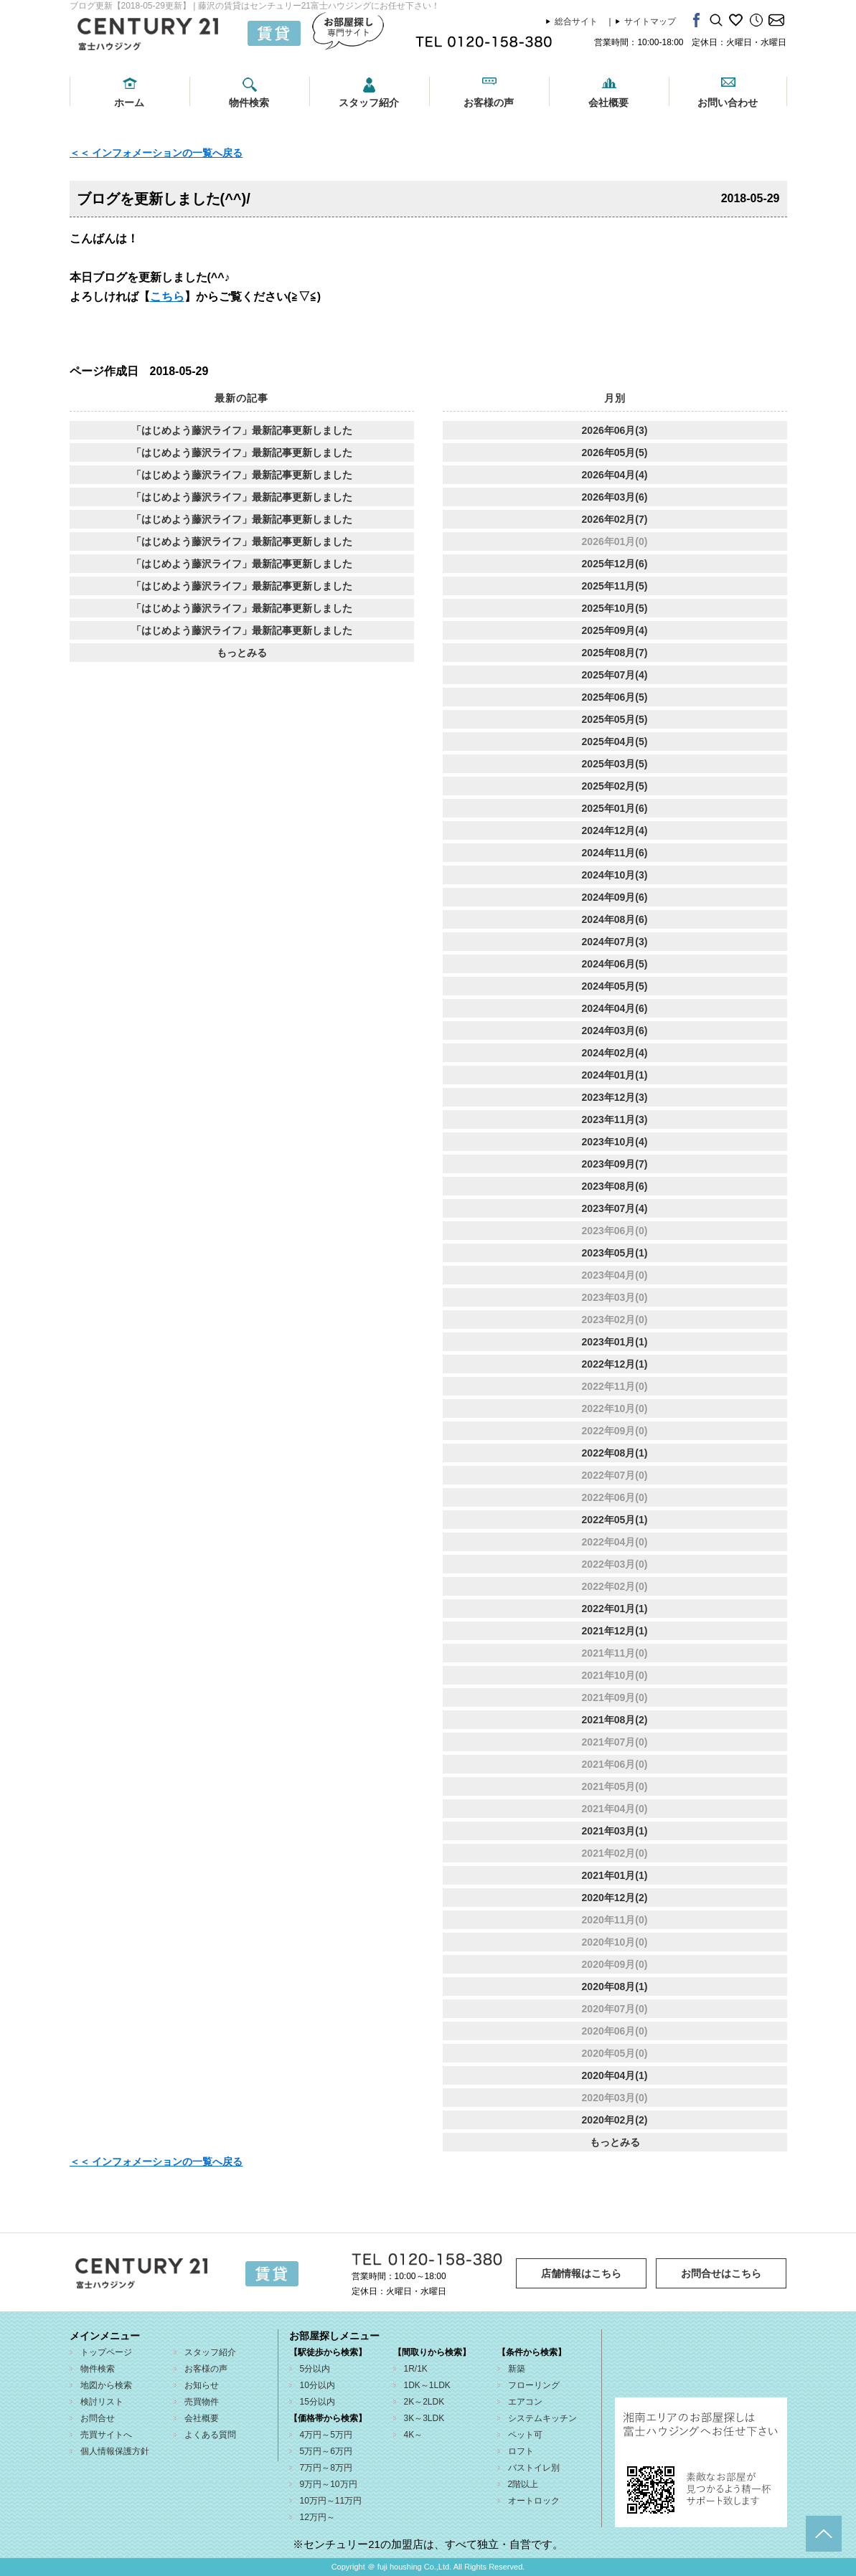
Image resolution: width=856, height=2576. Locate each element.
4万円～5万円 (326, 2435)
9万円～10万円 (328, 2484)
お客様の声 (489, 102)
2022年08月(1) (615, 1453)
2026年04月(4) (615, 474)
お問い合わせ (727, 102)
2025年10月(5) (615, 608)
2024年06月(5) (615, 964)
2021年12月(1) (615, 1631)
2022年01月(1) (615, 1608)
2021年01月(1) (615, 1875)
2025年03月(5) (615, 764)
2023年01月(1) (615, 1342)
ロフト (521, 2451)
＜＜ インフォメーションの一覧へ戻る (156, 152)
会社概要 (608, 102)
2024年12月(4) (615, 830)
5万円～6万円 (326, 2451)
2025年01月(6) (615, 808)
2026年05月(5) (615, 452)
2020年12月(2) (615, 1897)
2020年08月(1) (615, 1986)
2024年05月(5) (615, 986)
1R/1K (416, 2369)
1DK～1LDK (427, 2385)
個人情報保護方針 (114, 2451)
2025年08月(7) (615, 652)
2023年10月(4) (615, 1141)
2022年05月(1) (615, 1519)
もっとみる (242, 652)
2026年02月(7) (615, 519)
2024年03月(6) (615, 1030)
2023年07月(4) (615, 1208)
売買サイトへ (106, 2435)
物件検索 (249, 102)
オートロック (534, 2501)
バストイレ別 (534, 2468)
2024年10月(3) (615, 875)
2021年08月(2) (615, 1719)
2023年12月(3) (615, 1097)
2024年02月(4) (615, 1053)
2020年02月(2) (615, 2120)
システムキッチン (542, 2418)
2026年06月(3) (615, 430)
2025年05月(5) (615, 719)
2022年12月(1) (615, 1364)
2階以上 (523, 2484)
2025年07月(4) (615, 675)
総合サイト (576, 21)
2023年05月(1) (615, 1253)
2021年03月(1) (615, 1831)
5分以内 (315, 2369)
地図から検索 (106, 2385)
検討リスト (101, 2402)
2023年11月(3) (615, 1119)
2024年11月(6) (615, 852)
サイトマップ (650, 21)
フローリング (534, 2385)
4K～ (413, 2435)
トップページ (106, 2352)
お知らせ (201, 2385)
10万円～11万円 (331, 2501)
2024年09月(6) (615, 897)
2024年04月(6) (615, 1008)
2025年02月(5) (615, 786)
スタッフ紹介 (369, 102)
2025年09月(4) (615, 630)
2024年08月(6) (615, 919)
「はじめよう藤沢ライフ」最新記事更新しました (241, 430)
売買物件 (201, 2402)
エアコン (525, 2402)
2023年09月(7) (615, 1164)
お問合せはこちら (721, 2273)
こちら (167, 296)
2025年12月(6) (615, 563)
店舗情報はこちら (581, 2273)
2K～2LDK (424, 2402)
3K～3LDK (424, 2418)
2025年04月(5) (615, 741)
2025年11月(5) (615, 586)
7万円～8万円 (326, 2468)
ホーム (129, 102)
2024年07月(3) (615, 941)
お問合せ (97, 2418)
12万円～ (317, 2517)
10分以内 (317, 2385)
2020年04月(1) (615, 2075)
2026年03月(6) (615, 497)
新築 (516, 2369)
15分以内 (317, 2402)
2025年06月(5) (615, 697)
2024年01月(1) (615, 1075)
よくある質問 (210, 2435)
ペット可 (525, 2435)
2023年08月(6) (615, 1186)
